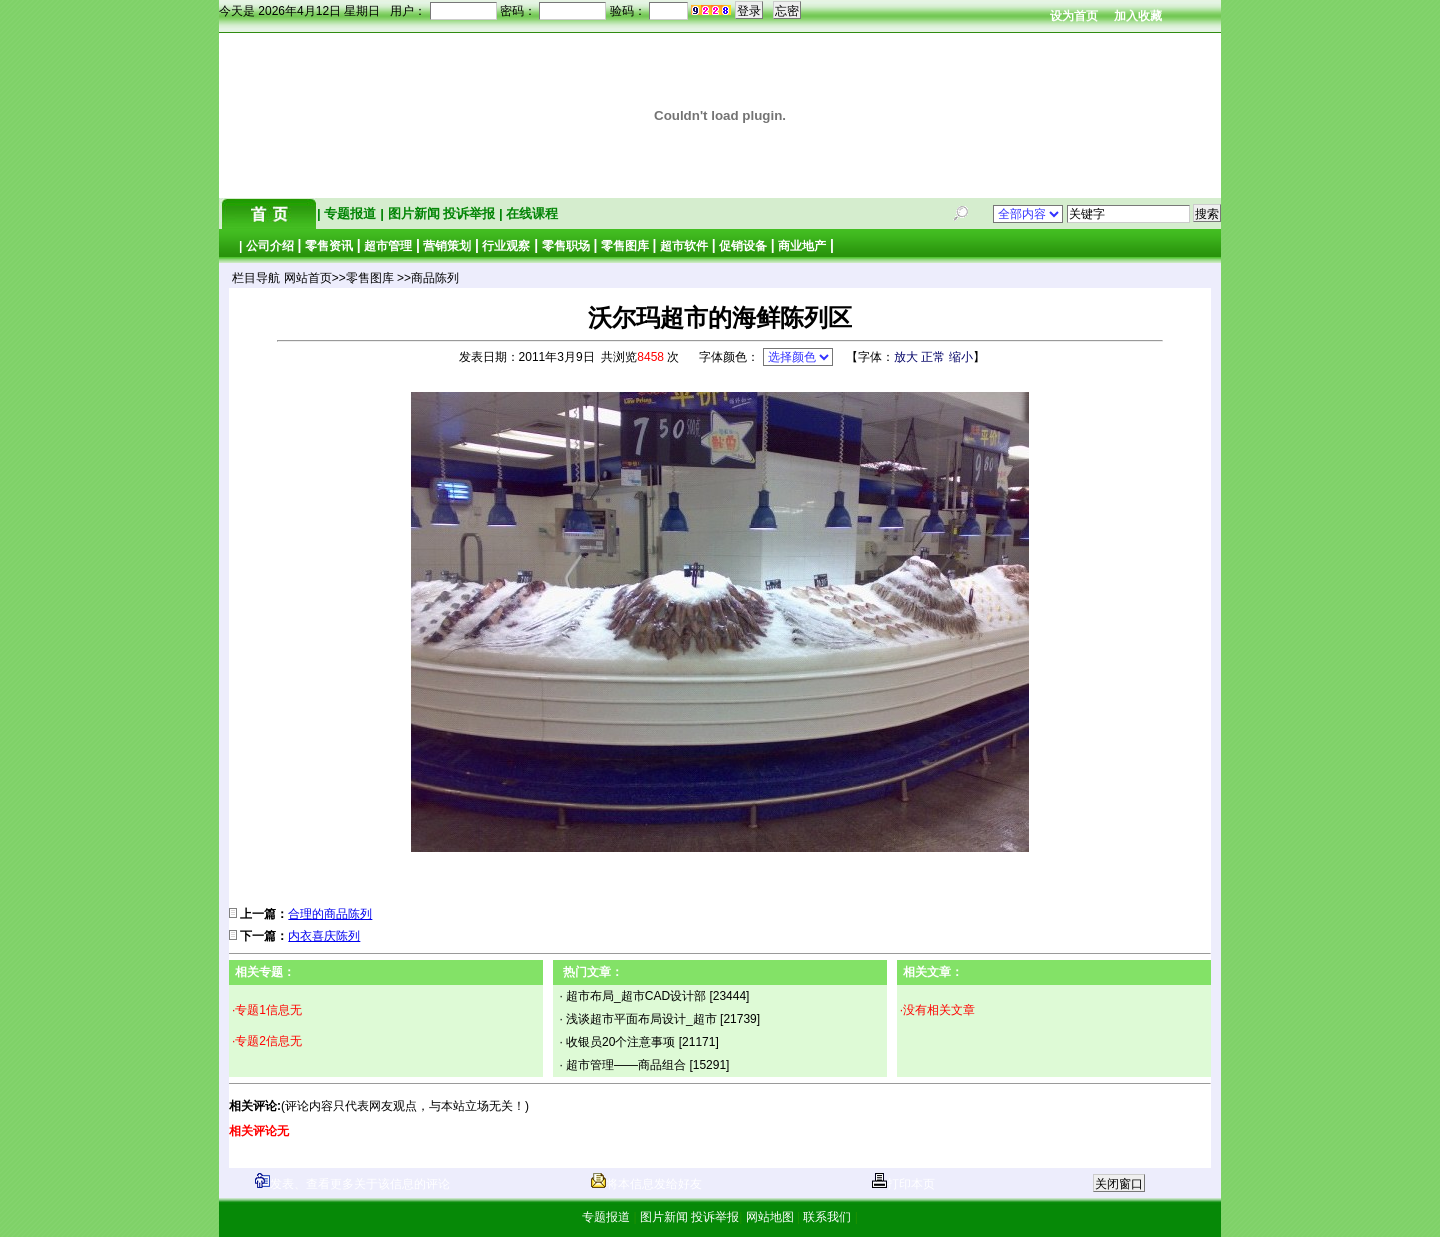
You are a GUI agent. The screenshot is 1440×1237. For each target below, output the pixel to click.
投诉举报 (471, 213)
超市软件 (684, 246)
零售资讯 (329, 246)
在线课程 (531, 213)
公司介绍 (270, 246)
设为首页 (1074, 16)
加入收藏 (1138, 16)
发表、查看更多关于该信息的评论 (352, 1184)
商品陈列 (435, 278)
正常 (933, 357)
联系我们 (827, 1217)
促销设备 (743, 246)
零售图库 (625, 246)
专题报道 (350, 213)
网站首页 (308, 278)
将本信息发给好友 (646, 1184)
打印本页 (903, 1184)
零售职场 (566, 246)
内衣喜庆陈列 (324, 936)
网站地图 (769, 1217)
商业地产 (802, 246)
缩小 (961, 357)
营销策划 (447, 246)
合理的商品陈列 (330, 914)
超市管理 (388, 246)
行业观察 (506, 246)
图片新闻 (413, 213)
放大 (906, 357)
